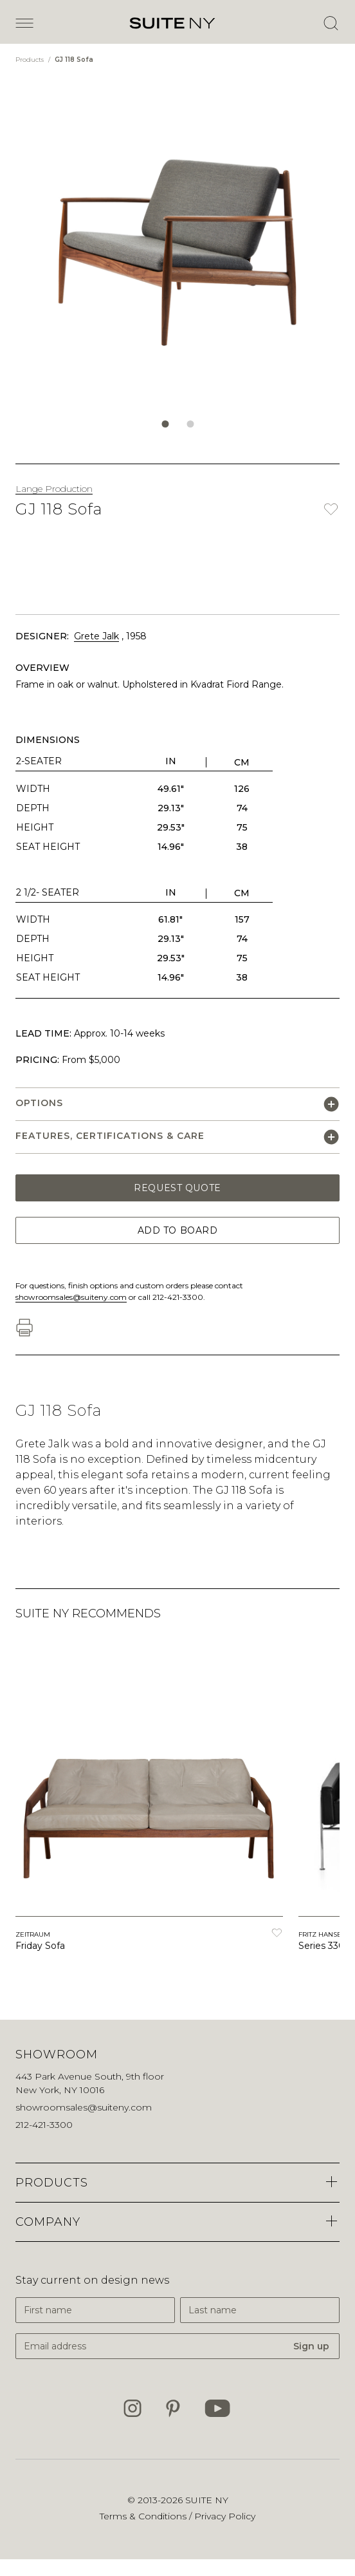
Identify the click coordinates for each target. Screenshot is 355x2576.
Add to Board (178, 1230)
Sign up (311, 2346)
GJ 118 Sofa (74, 59)
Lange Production (54, 488)
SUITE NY (206, 2500)
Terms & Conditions (144, 2516)
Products (30, 59)
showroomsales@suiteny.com (71, 1297)
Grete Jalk (96, 636)
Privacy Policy (224, 2516)
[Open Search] (331, 23)
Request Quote (177, 1188)
